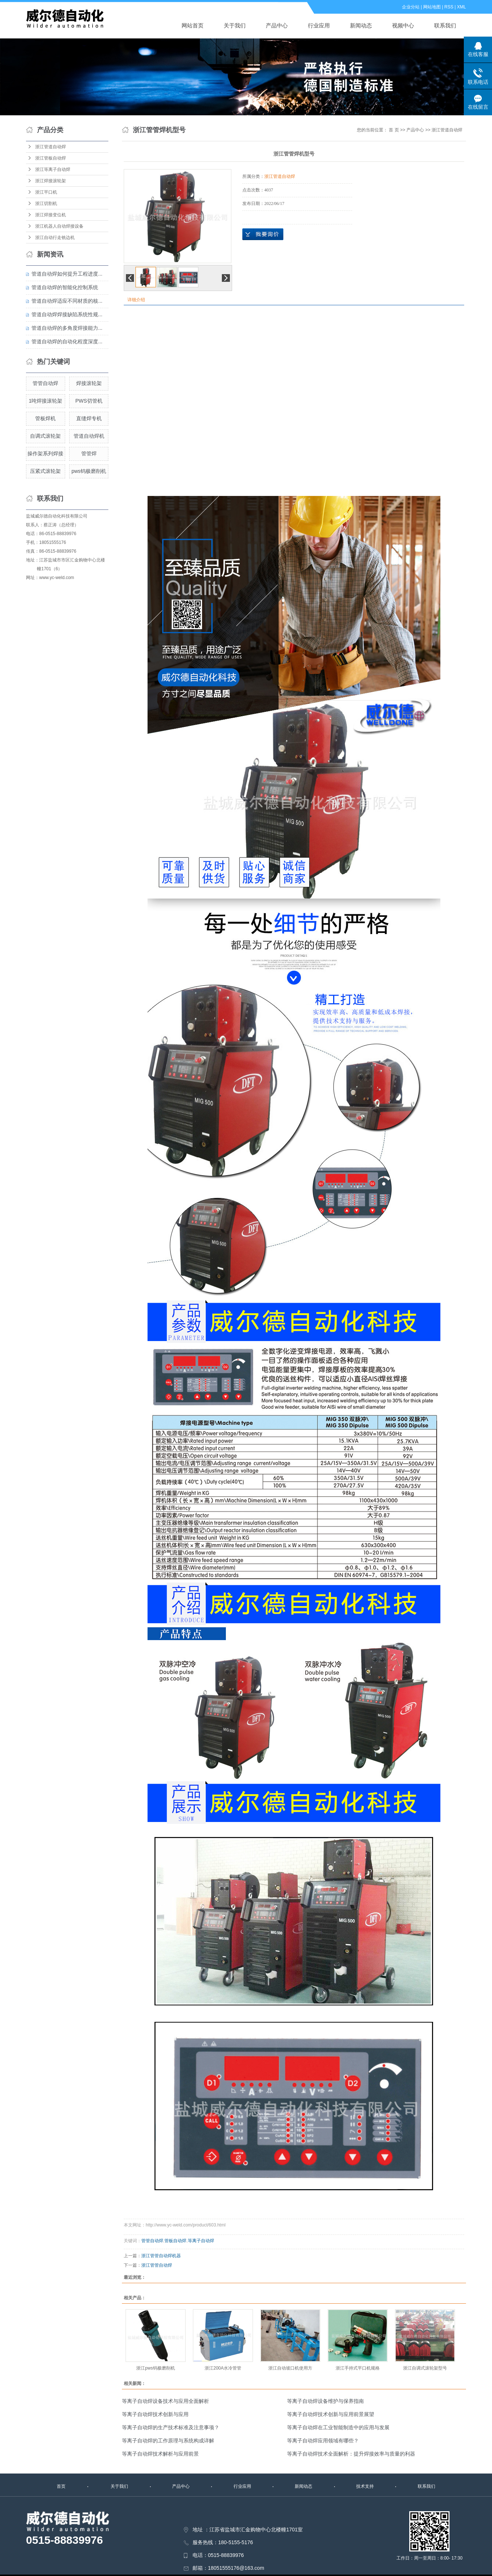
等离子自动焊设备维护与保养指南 (325, 2401)
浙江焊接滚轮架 (50, 180)
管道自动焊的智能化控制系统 (64, 287)
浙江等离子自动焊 (52, 169)
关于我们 (235, 25)
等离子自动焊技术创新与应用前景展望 (330, 2414)
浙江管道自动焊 (50, 146)
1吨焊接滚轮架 (46, 401)
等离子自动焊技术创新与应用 (155, 2414)
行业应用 (319, 25)
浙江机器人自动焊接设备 (59, 226)
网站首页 (193, 25)
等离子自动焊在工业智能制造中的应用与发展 (338, 2427)
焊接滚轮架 (89, 383)
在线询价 (262, 234)
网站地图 (432, 7)
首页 (61, 2486)
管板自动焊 (175, 2240)
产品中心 (277, 25)
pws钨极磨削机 (88, 471)
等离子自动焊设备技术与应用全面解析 (165, 2401)
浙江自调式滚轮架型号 (425, 2368)
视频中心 (403, 25)
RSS (449, 7)
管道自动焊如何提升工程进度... (66, 274)
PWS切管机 (88, 401)
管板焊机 (45, 418)
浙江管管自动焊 (156, 2265)
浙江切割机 (46, 203)
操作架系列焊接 (45, 453)
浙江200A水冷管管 (223, 2368)
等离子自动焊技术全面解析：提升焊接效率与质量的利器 (351, 2454)
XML (461, 7)
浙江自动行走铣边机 (55, 237)
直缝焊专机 (89, 418)
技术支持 (365, 2486)
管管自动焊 (45, 383)
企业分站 (411, 7)
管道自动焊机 (89, 436)
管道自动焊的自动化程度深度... (66, 341)
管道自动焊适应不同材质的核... (66, 301)
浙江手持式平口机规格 (358, 2368)
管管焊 (89, 453)
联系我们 (445, 25)
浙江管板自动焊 (50, 158)
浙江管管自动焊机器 (161, 2255)
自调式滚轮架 (45, 436)
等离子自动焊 (201, 2240)
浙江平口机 (46, 192)
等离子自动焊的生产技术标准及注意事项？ (170, 2427)
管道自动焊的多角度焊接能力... (66, 328)
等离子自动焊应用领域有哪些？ (323, 2441)
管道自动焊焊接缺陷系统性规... (66, 314)
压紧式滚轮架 (45, 471)
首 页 (394, 129)
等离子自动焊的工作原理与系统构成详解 (168, 2441)
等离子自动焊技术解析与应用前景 (160, 2454)
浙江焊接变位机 (50, 214)
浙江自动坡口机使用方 (290, 2368)
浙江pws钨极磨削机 (155, 2368)
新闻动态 (361, 25)
